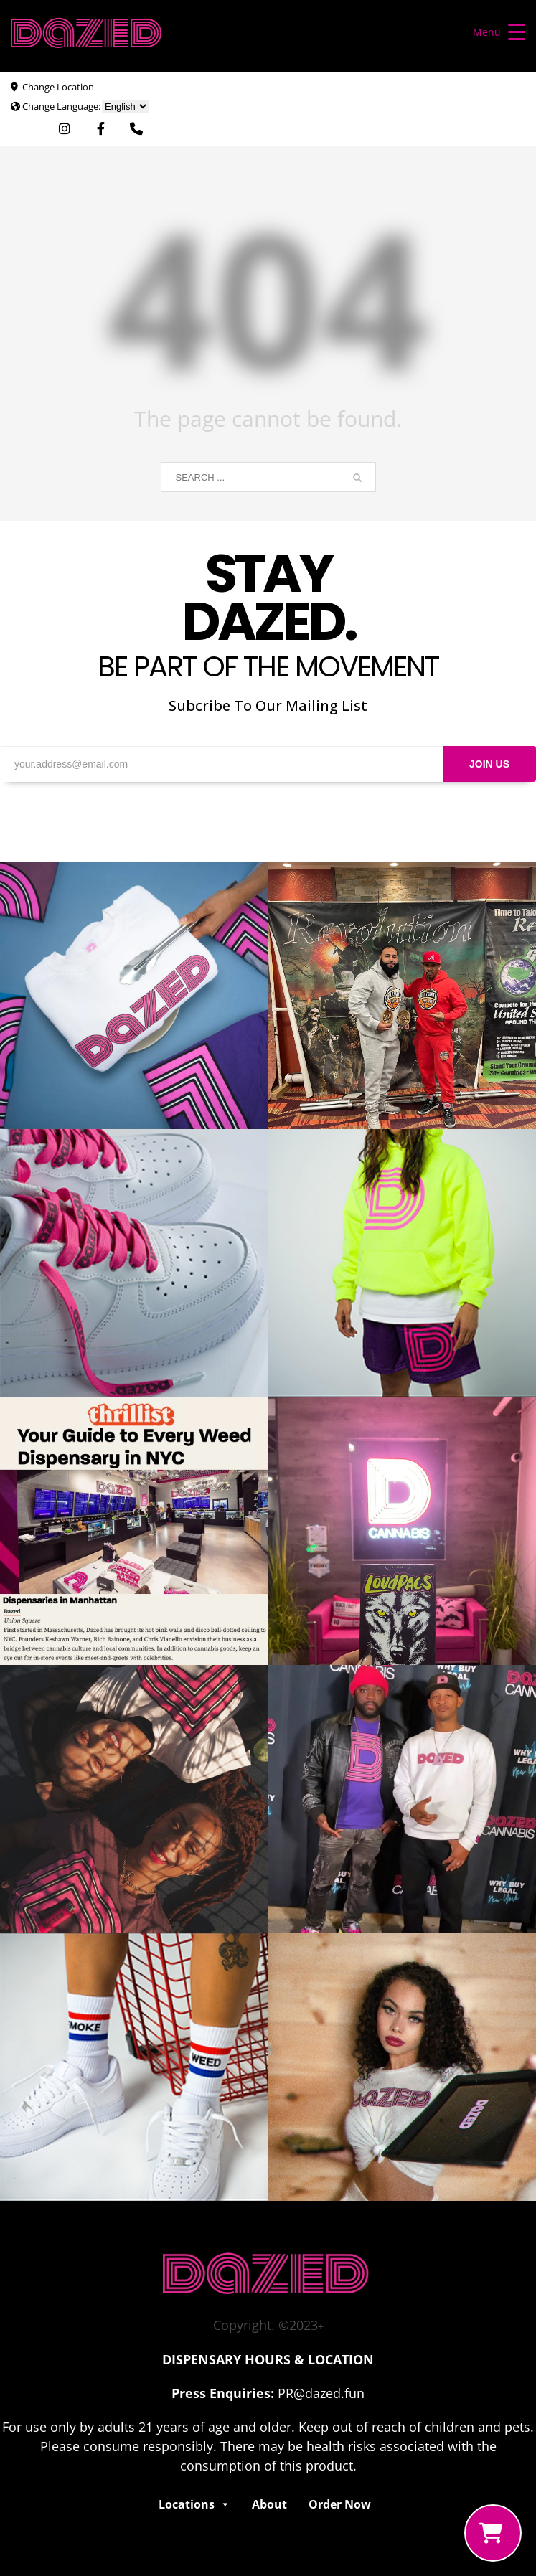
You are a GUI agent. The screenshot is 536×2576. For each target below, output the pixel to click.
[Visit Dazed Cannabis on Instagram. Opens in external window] (64, 129)
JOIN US (489, 764)
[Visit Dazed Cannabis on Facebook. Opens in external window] (101, 129)
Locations (194, 2504)
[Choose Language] (125, 106)
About (269, 2504)
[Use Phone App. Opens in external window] (136, 129)
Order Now (340, 2504)
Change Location (58, 86)
